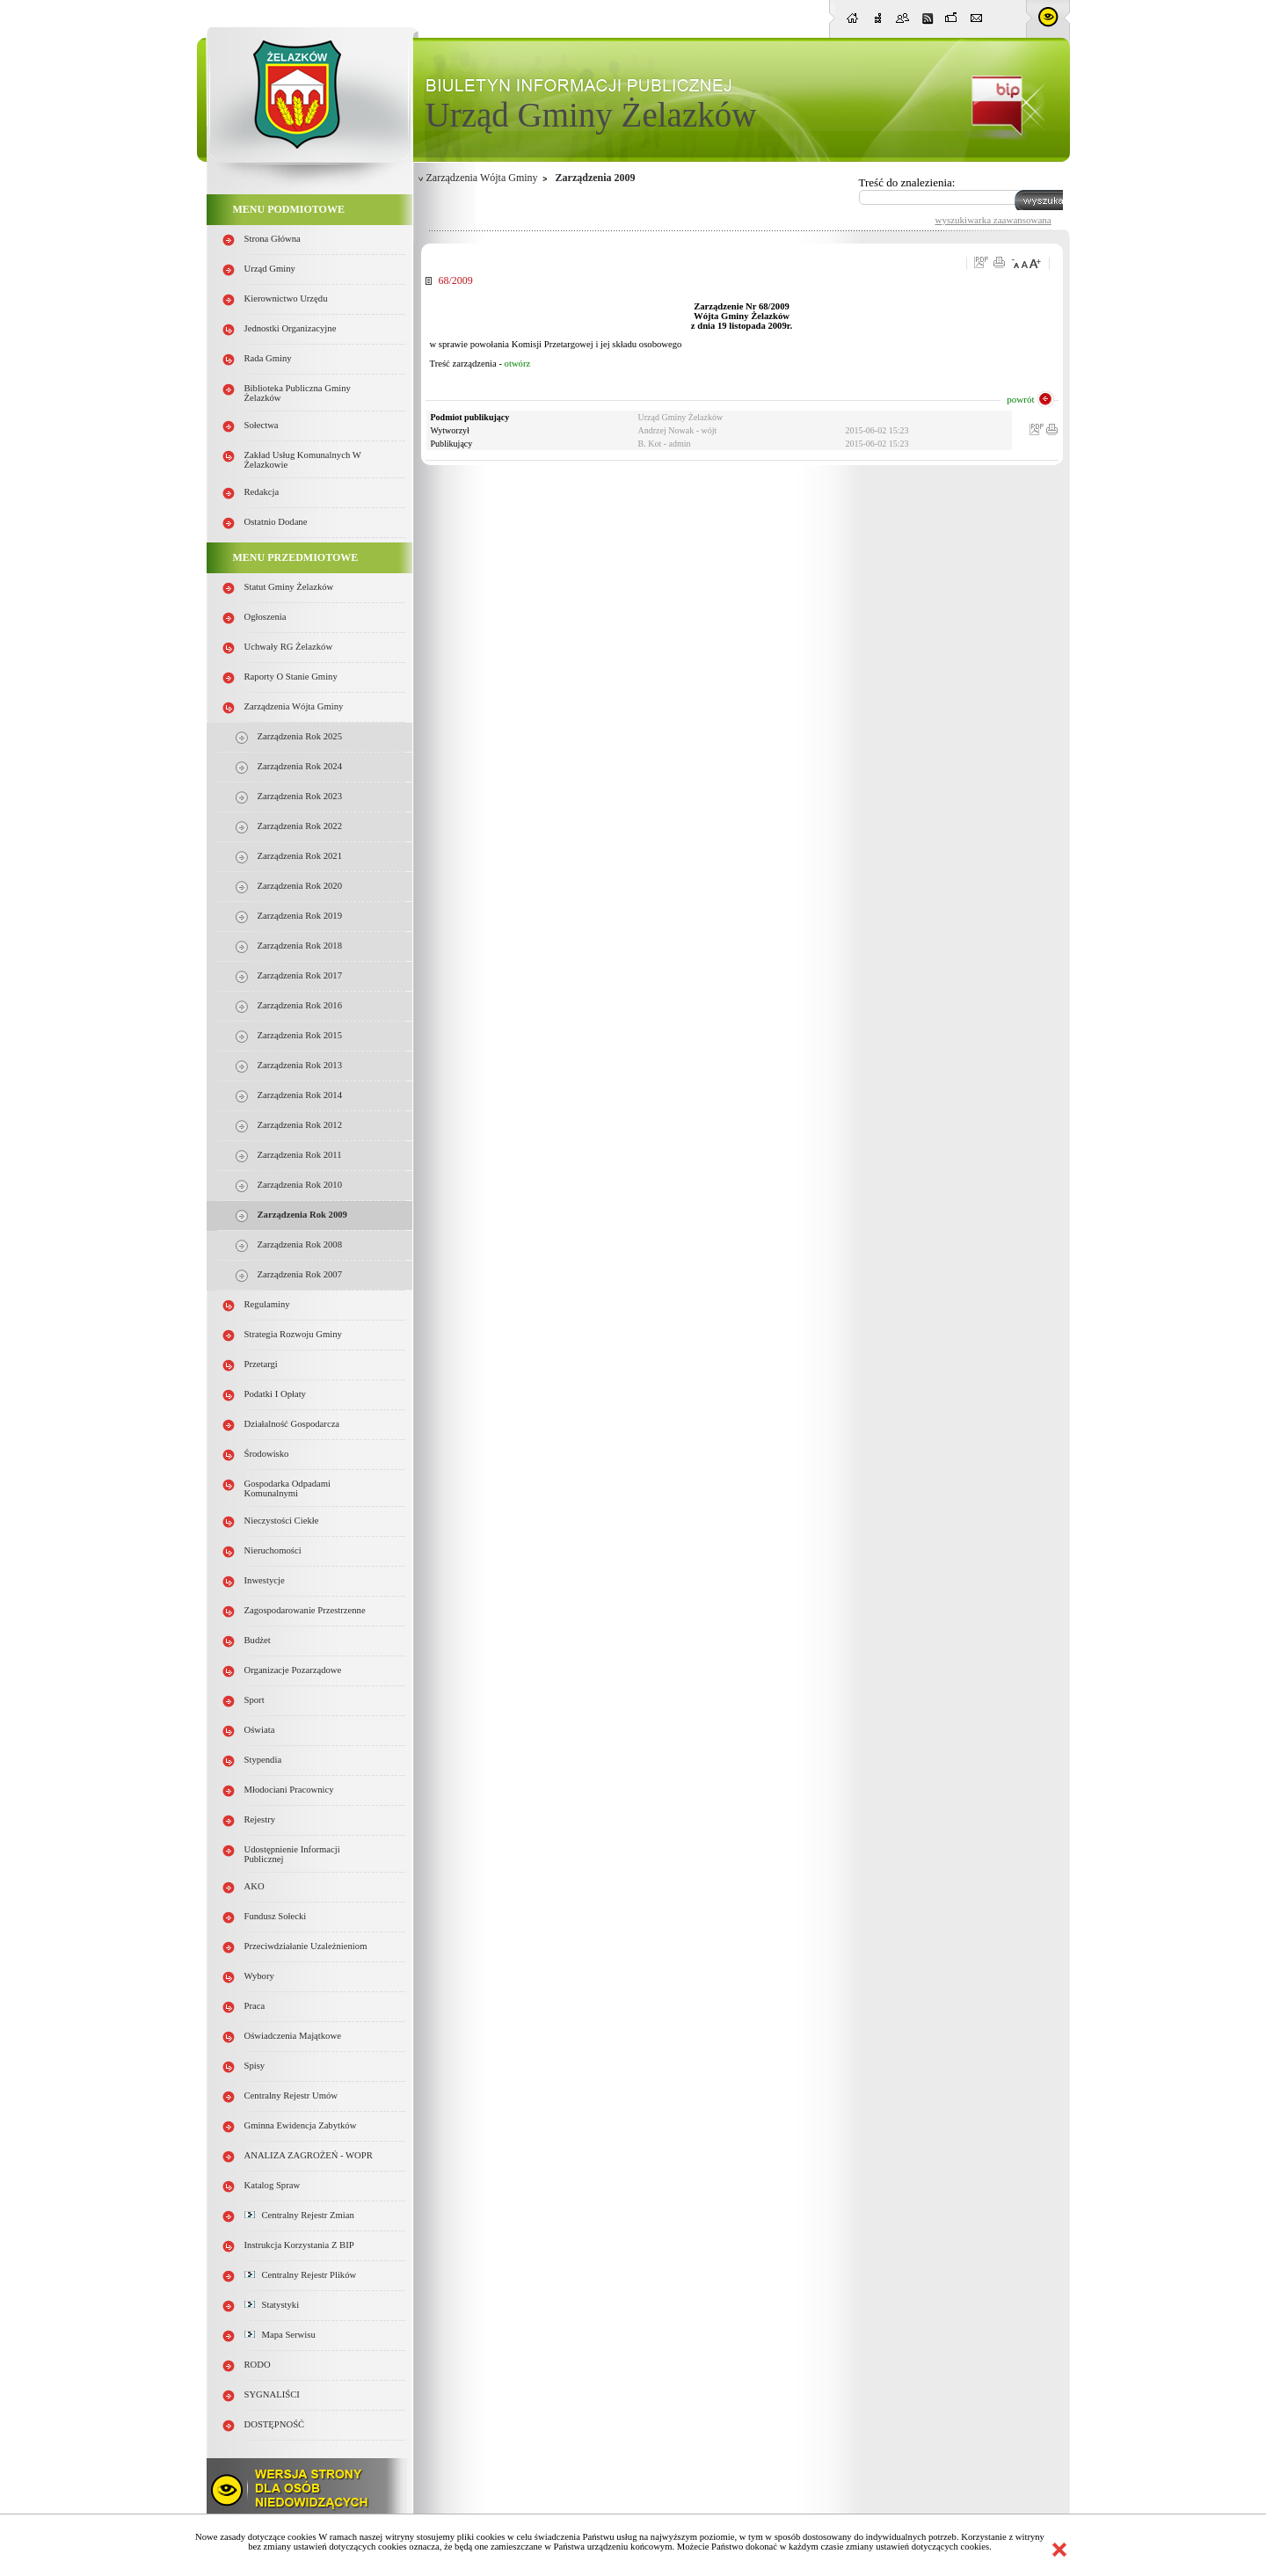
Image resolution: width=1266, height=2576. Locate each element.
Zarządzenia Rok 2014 (300, 1095)
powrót (1020, 399)
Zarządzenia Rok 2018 (300, 945)
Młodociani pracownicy (289, 1789)
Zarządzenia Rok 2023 (300, 796)
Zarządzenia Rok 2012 (300, 1125)
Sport (254, 1700)
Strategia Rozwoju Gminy (293, 1334)
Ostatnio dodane (276, 522)
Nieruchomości (273, 1550)
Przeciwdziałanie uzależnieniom (305, 1946)
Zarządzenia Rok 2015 (300, 1035)
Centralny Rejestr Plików (300, 2275)
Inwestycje (264, 1580)
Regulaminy (267, 1304)
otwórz (518, 363)
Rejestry (260, 1819)
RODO (257, 2364)
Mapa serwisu (280, 2335)
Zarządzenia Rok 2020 (300, 886)
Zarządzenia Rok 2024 (300, 766)
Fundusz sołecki (275, 1916)
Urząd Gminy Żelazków (591, 115)
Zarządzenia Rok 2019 (300, 916)
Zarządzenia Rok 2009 (302, 1214)
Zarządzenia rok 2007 (300, 1274)
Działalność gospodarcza (292, 1424)
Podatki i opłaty (275, 1394)
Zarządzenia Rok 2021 (300, 856)
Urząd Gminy (269, 268)
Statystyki (272, 2305)
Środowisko (266, 1454)
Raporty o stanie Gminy (291, 676)
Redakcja (262, 492)
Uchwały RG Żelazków (288, 646)
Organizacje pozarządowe (293, 1670)
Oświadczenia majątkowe (292, 2036)
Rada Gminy (268, 358)
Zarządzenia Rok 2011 (300, 1155)
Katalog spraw (272, 2185)
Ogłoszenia (265, 617)
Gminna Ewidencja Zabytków (300, 2125)
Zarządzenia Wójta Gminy (294, 706)
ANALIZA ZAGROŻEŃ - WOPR (308, 2155)
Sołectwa (261, 425)
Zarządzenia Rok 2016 (300, 1005)
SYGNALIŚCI (272, 2394)
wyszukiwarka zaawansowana (993, 220)
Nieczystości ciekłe (281, 1520)
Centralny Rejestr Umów (291, 2095)
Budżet (257, 1640)
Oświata (259, 1730)
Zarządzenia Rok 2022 (300, 826)
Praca (255, 2006)
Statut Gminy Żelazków (289, 587)
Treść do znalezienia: (907, 182)
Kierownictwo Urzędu (286, 298)
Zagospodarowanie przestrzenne (305, 1610)
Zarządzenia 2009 (596, 177)
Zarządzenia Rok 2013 (300, 1065)
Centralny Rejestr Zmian (299, 2215)
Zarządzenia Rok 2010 (300, 1185)
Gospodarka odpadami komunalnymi (287, 1488)
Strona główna (272, 239)
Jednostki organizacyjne (290, 328)
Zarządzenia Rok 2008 (300, 1244)
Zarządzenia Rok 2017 (300, 975)
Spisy (255, 2065)
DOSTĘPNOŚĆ (274, 2424)
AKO (254, 1886)
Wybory (259, 1976)
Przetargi (261, 1364)
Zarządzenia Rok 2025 (300, 736)
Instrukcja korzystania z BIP (299, 2245)
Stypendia (263, 1760)
